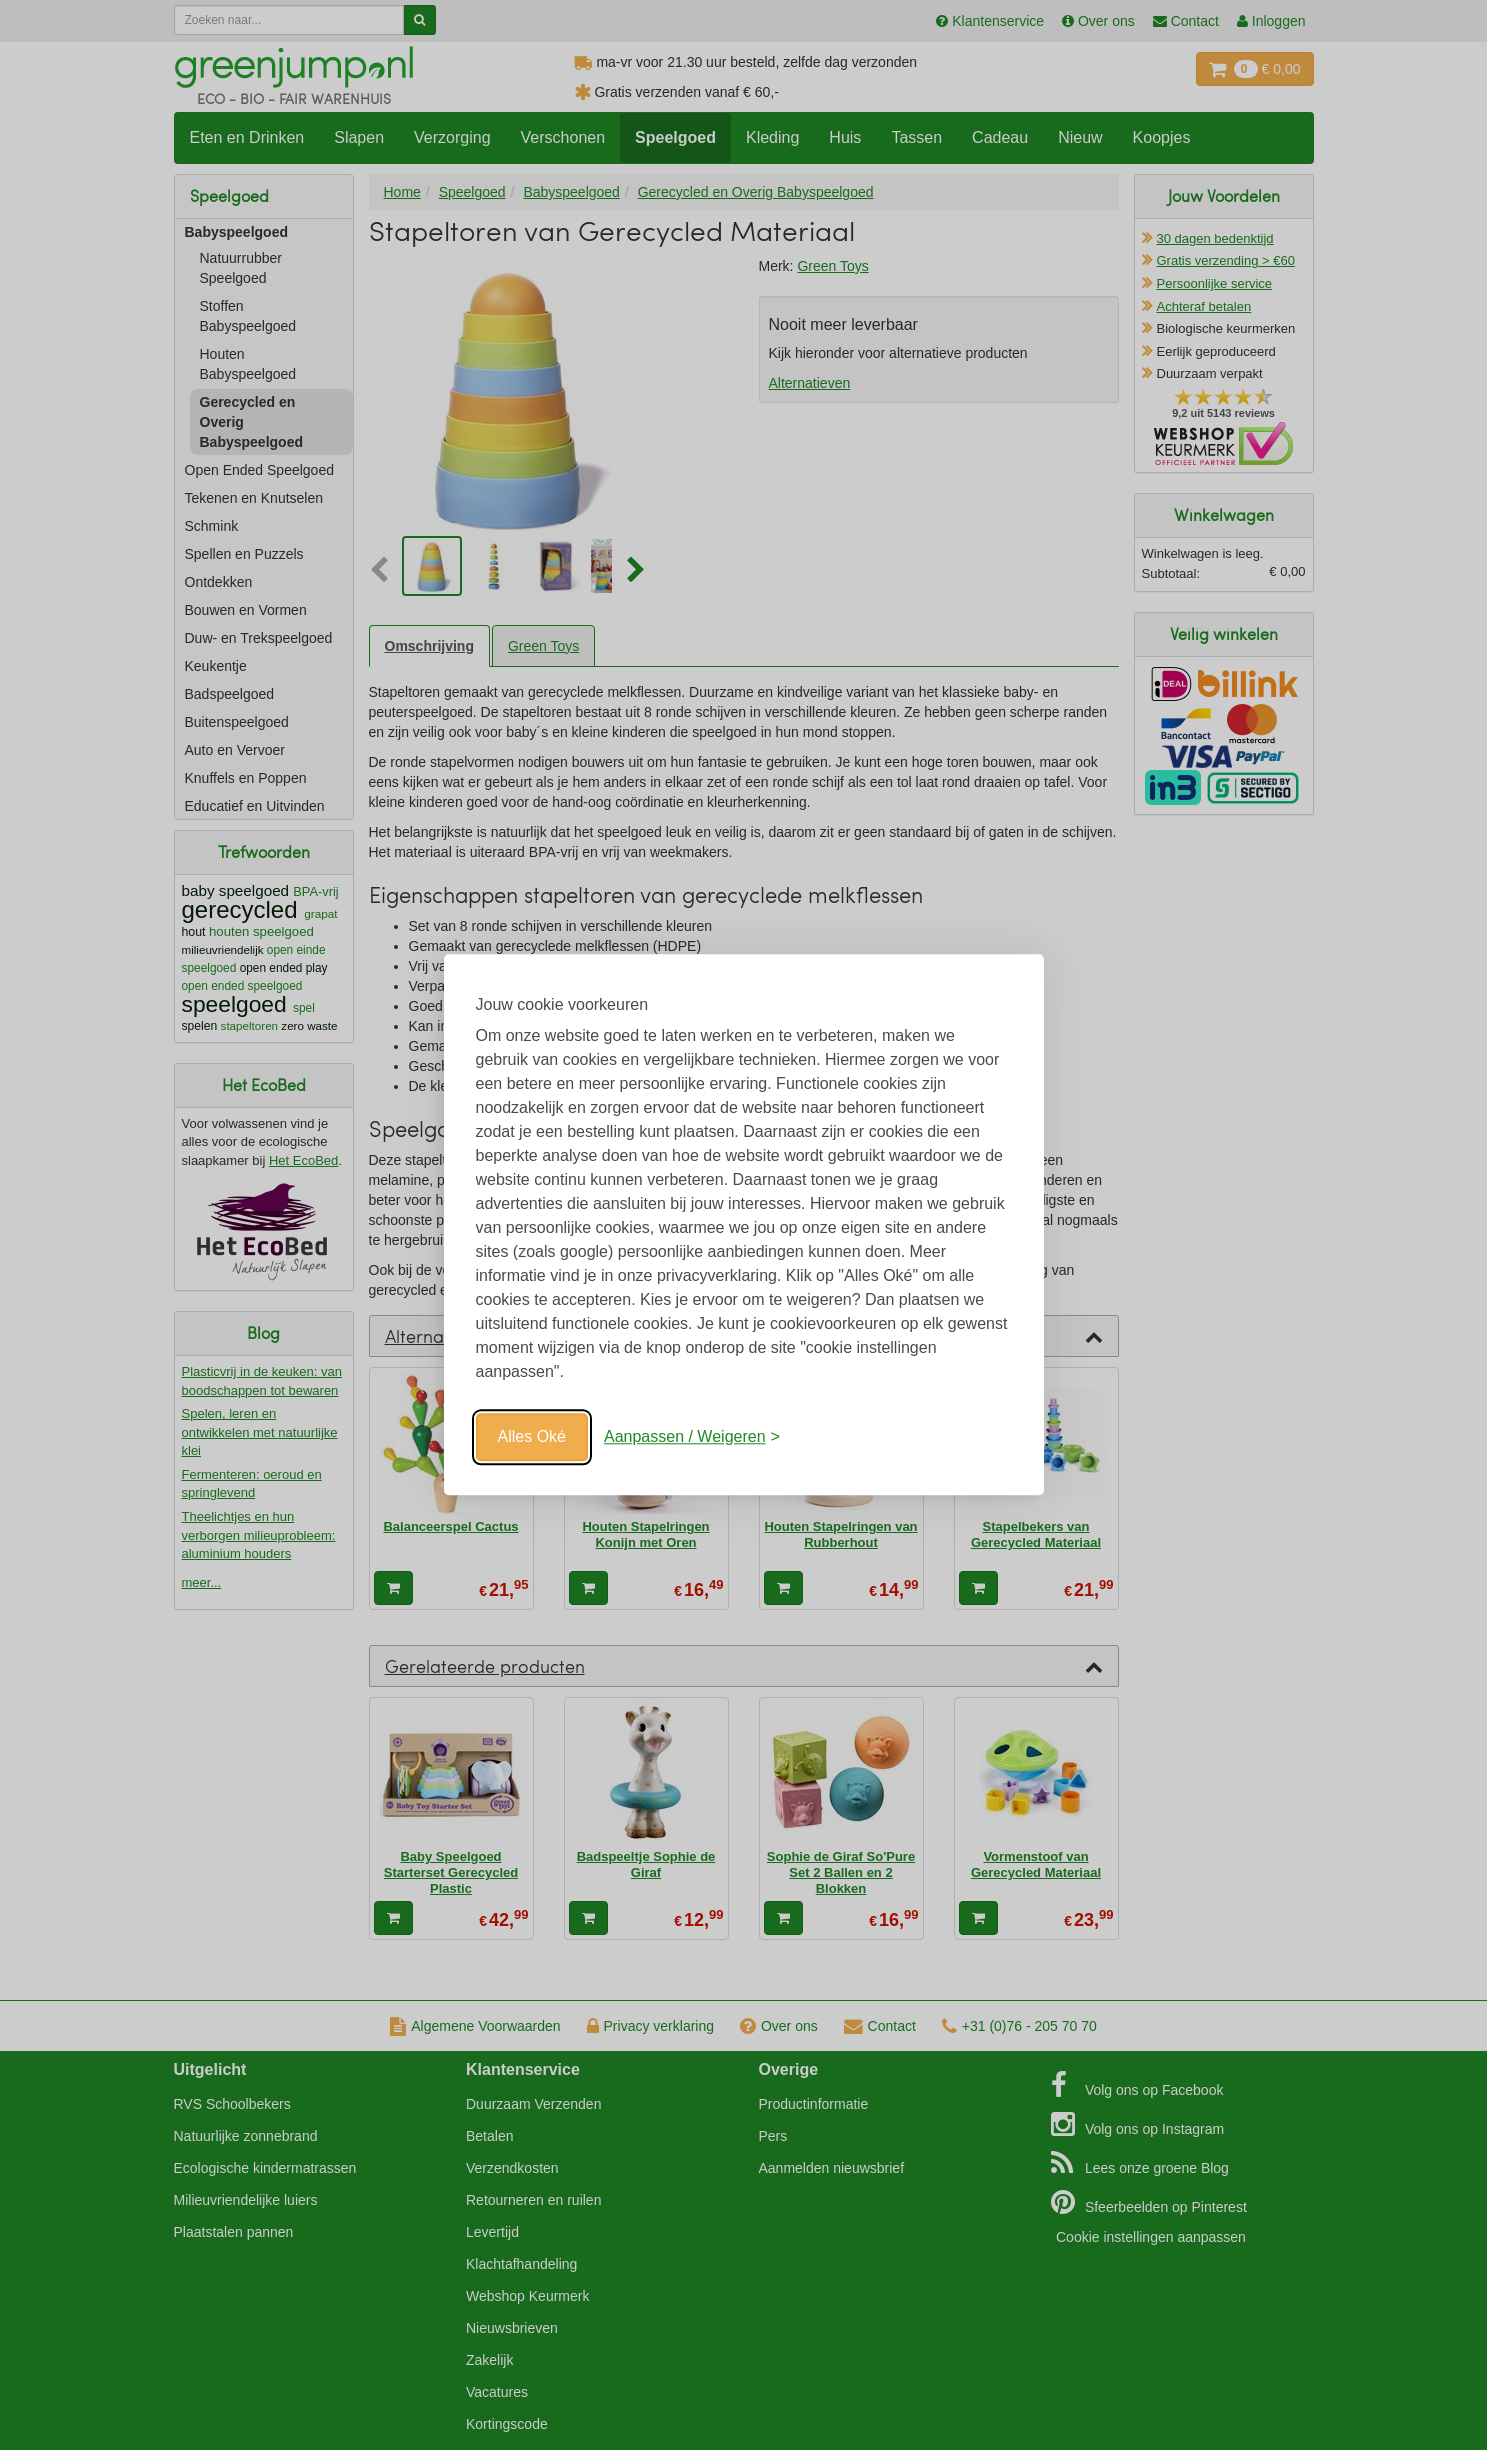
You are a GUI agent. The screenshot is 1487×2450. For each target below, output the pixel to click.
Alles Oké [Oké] (532, 1436)
